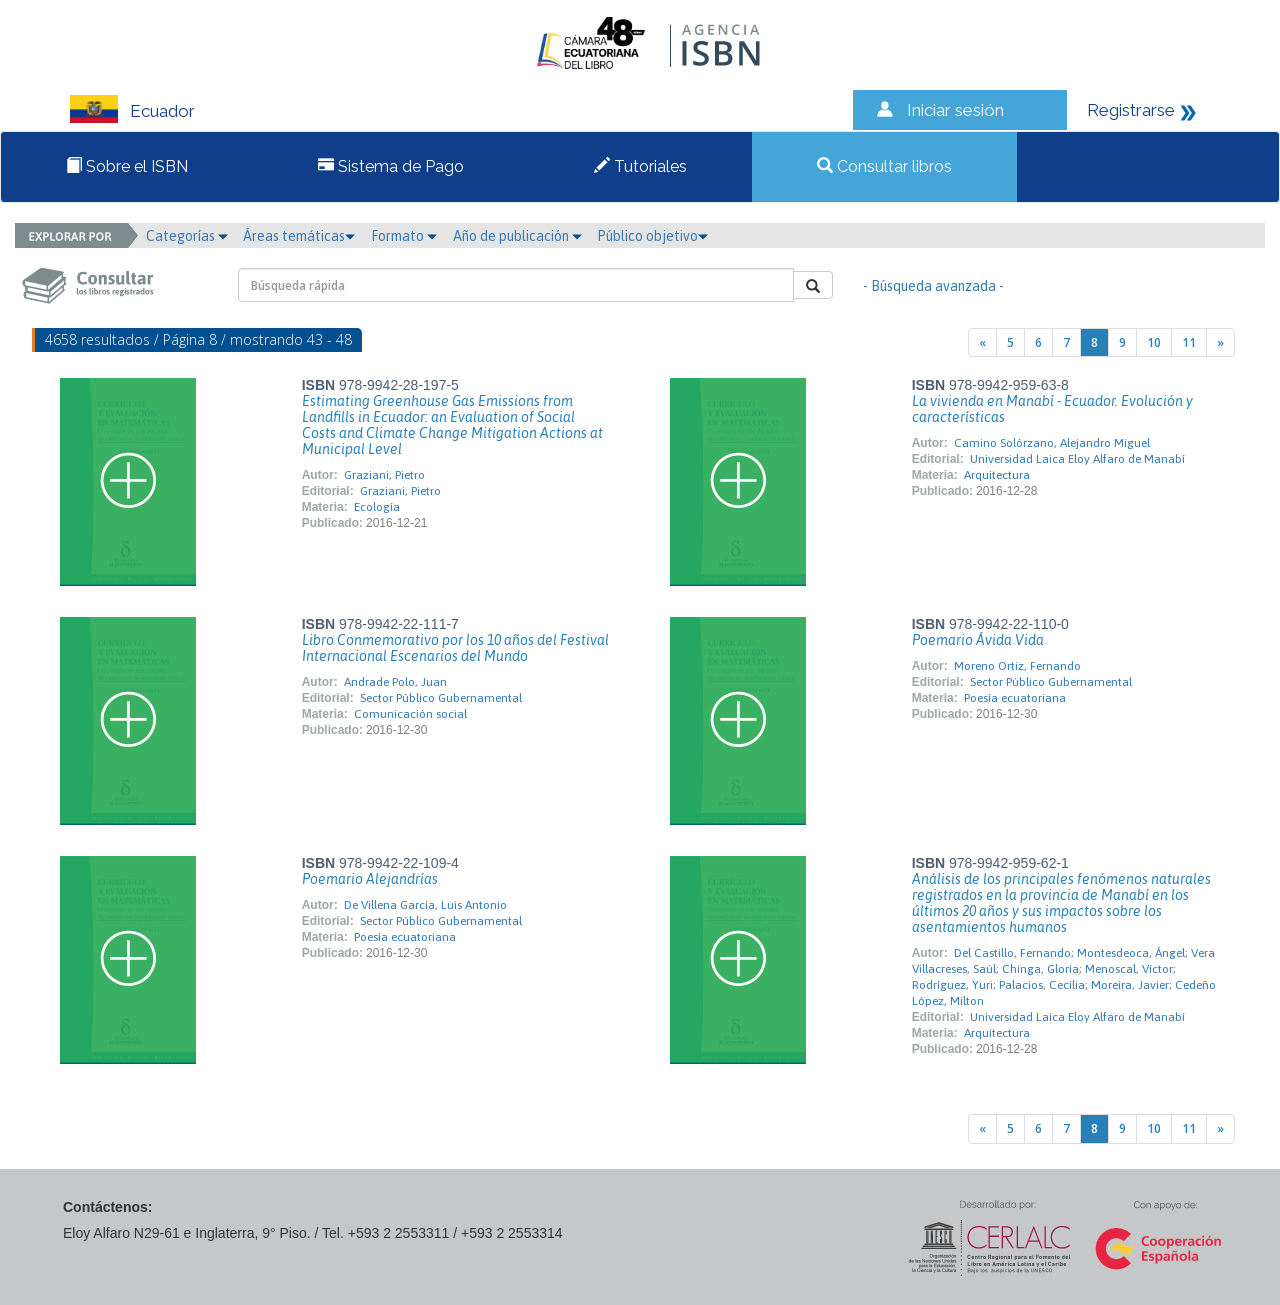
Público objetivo (652, 236)
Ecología (377, 507)
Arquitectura (997, 475)
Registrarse (1131, 110)
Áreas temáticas (299, 236)
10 (1154, 342)
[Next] (1220, 342)
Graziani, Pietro (384, 475)
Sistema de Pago (391, 166)
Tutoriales (640, 166)
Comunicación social (410, 714)
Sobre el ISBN (127, 166)
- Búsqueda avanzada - (933, 286)
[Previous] (982, 342)
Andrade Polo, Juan (395, 682)
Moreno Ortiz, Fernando (1017, 666)
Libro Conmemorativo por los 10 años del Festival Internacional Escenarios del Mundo (455, 648)
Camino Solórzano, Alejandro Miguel (1052, 443)
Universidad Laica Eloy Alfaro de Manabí (1077, 459)
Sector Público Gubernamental (441, 698)
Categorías (187, 236)
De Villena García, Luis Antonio (425, 905)
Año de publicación (517, 236)
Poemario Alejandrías (370, 879)
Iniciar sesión (955, 110)
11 (1189, 342)
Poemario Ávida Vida (978, 640)
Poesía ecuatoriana (1015, 698)
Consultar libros (884, 166)
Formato (404, 236)
